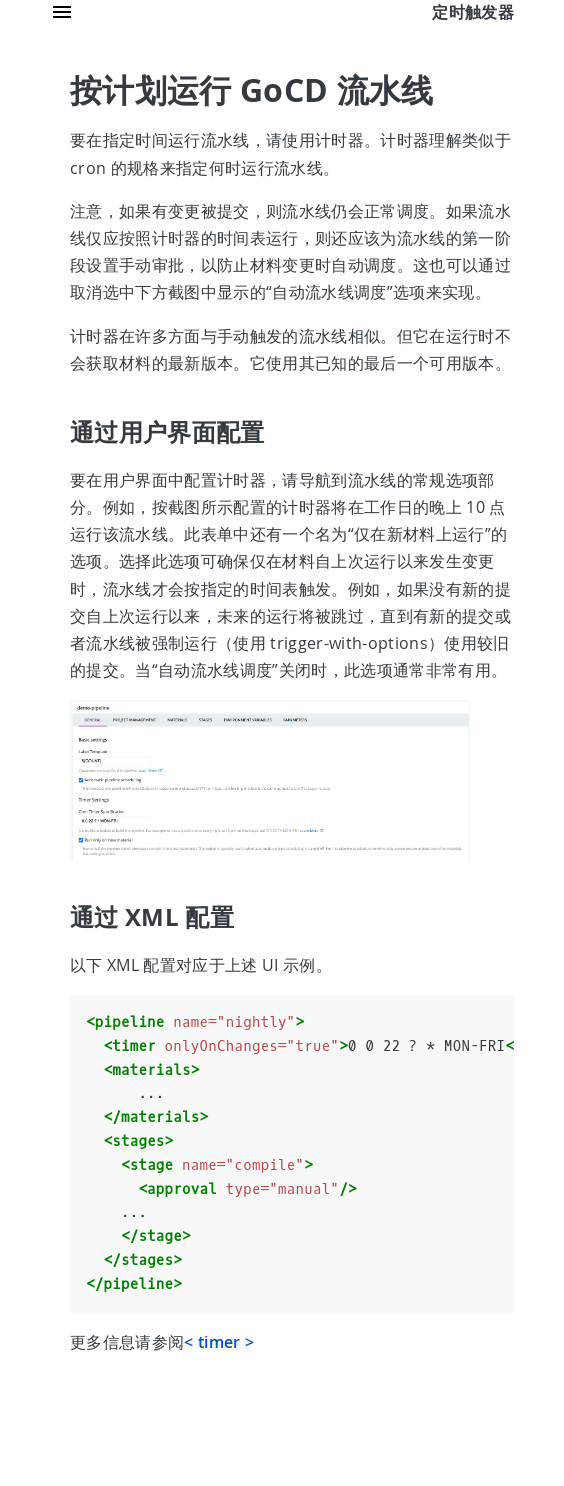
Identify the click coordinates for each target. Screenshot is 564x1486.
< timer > (219, 1342)
